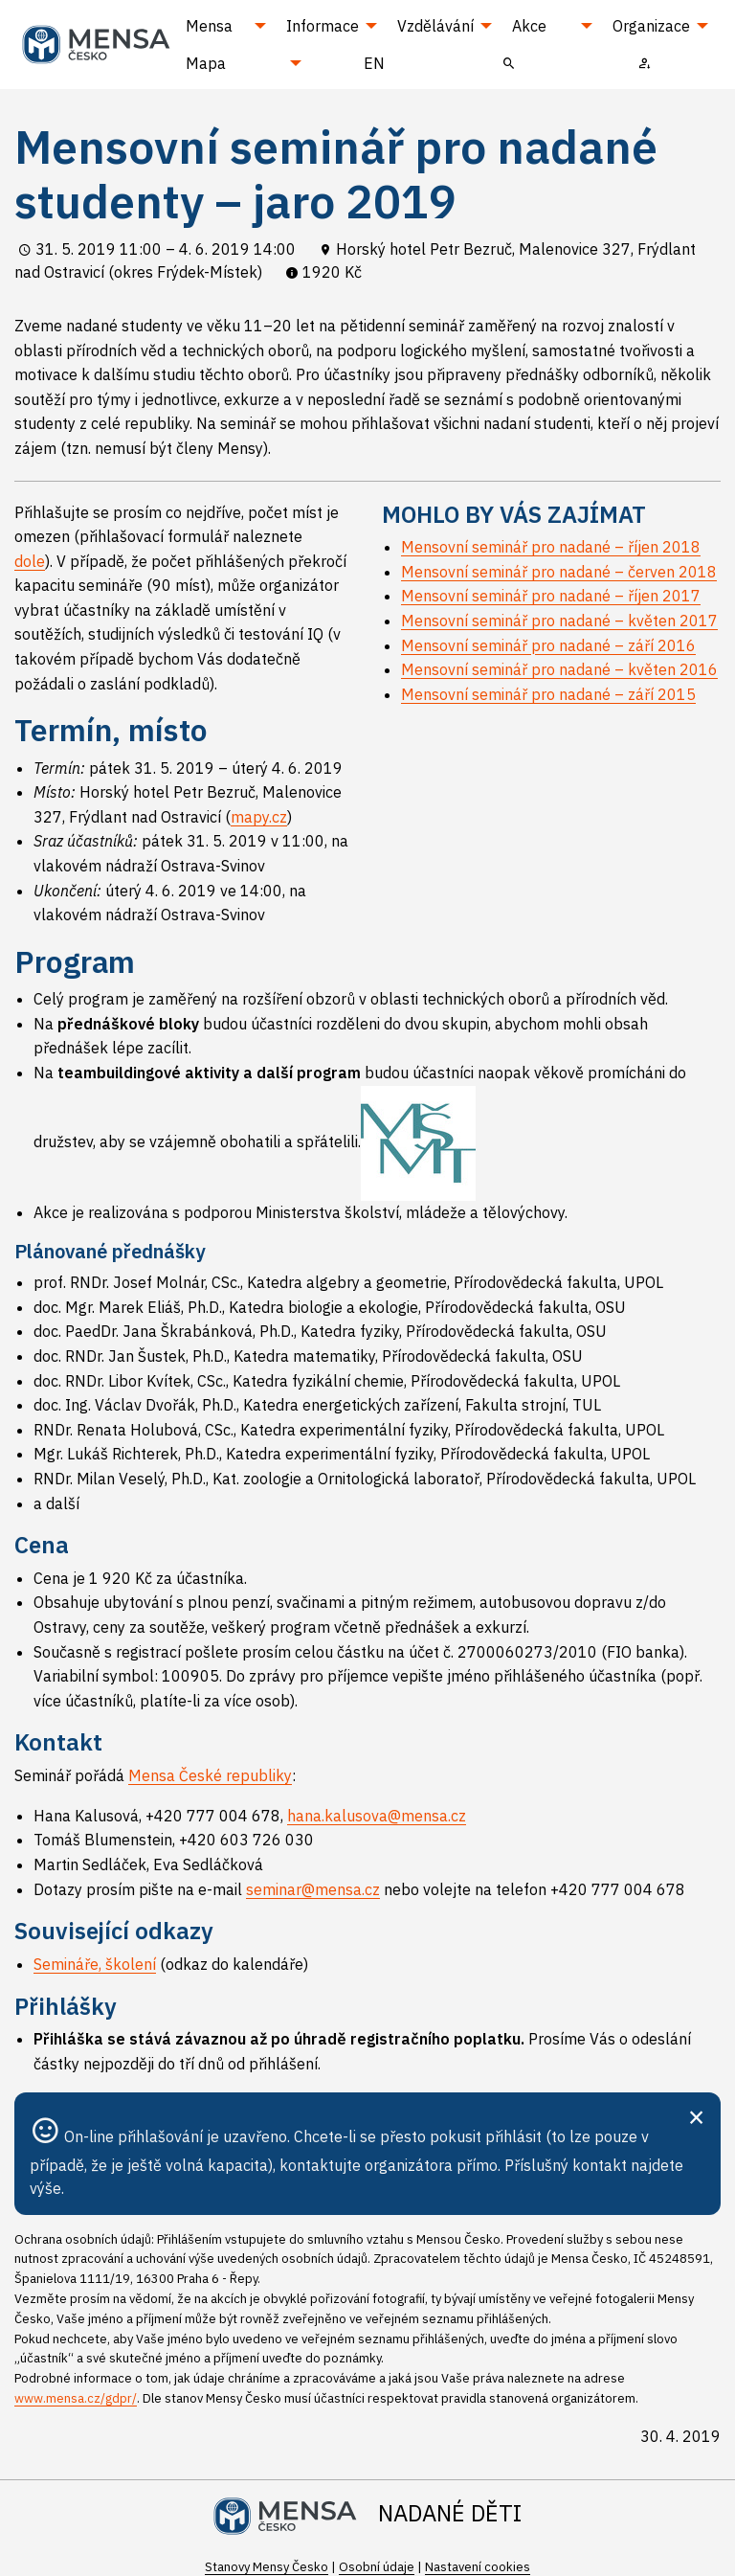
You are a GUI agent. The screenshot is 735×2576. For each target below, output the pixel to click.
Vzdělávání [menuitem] (435, 25)
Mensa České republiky (210, 1775)
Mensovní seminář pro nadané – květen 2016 (559, 669)
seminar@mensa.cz (313, 1889)
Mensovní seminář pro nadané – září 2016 (548, 645)
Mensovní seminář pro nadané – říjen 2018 (551, 546)
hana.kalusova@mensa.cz (376, 1815)
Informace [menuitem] (322, 25)
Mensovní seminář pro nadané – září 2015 (548, 694)
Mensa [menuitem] (209, 25)
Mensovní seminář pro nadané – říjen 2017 (551, 595)
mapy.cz (259, 816)
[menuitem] (509, 62)
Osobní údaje (376, 2567)
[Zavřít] (696, 2115)
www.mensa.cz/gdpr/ (75, 2398)
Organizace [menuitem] (651, 25)
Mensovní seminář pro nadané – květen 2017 (559, 620)
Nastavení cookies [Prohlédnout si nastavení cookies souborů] (477, 2567)
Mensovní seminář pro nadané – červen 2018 (559, 571)
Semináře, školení (94, 1964)
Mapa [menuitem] (206, 63)
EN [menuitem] (374, 63)
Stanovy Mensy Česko (266, 2567)
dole (29, 561)
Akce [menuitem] (529, 25)
